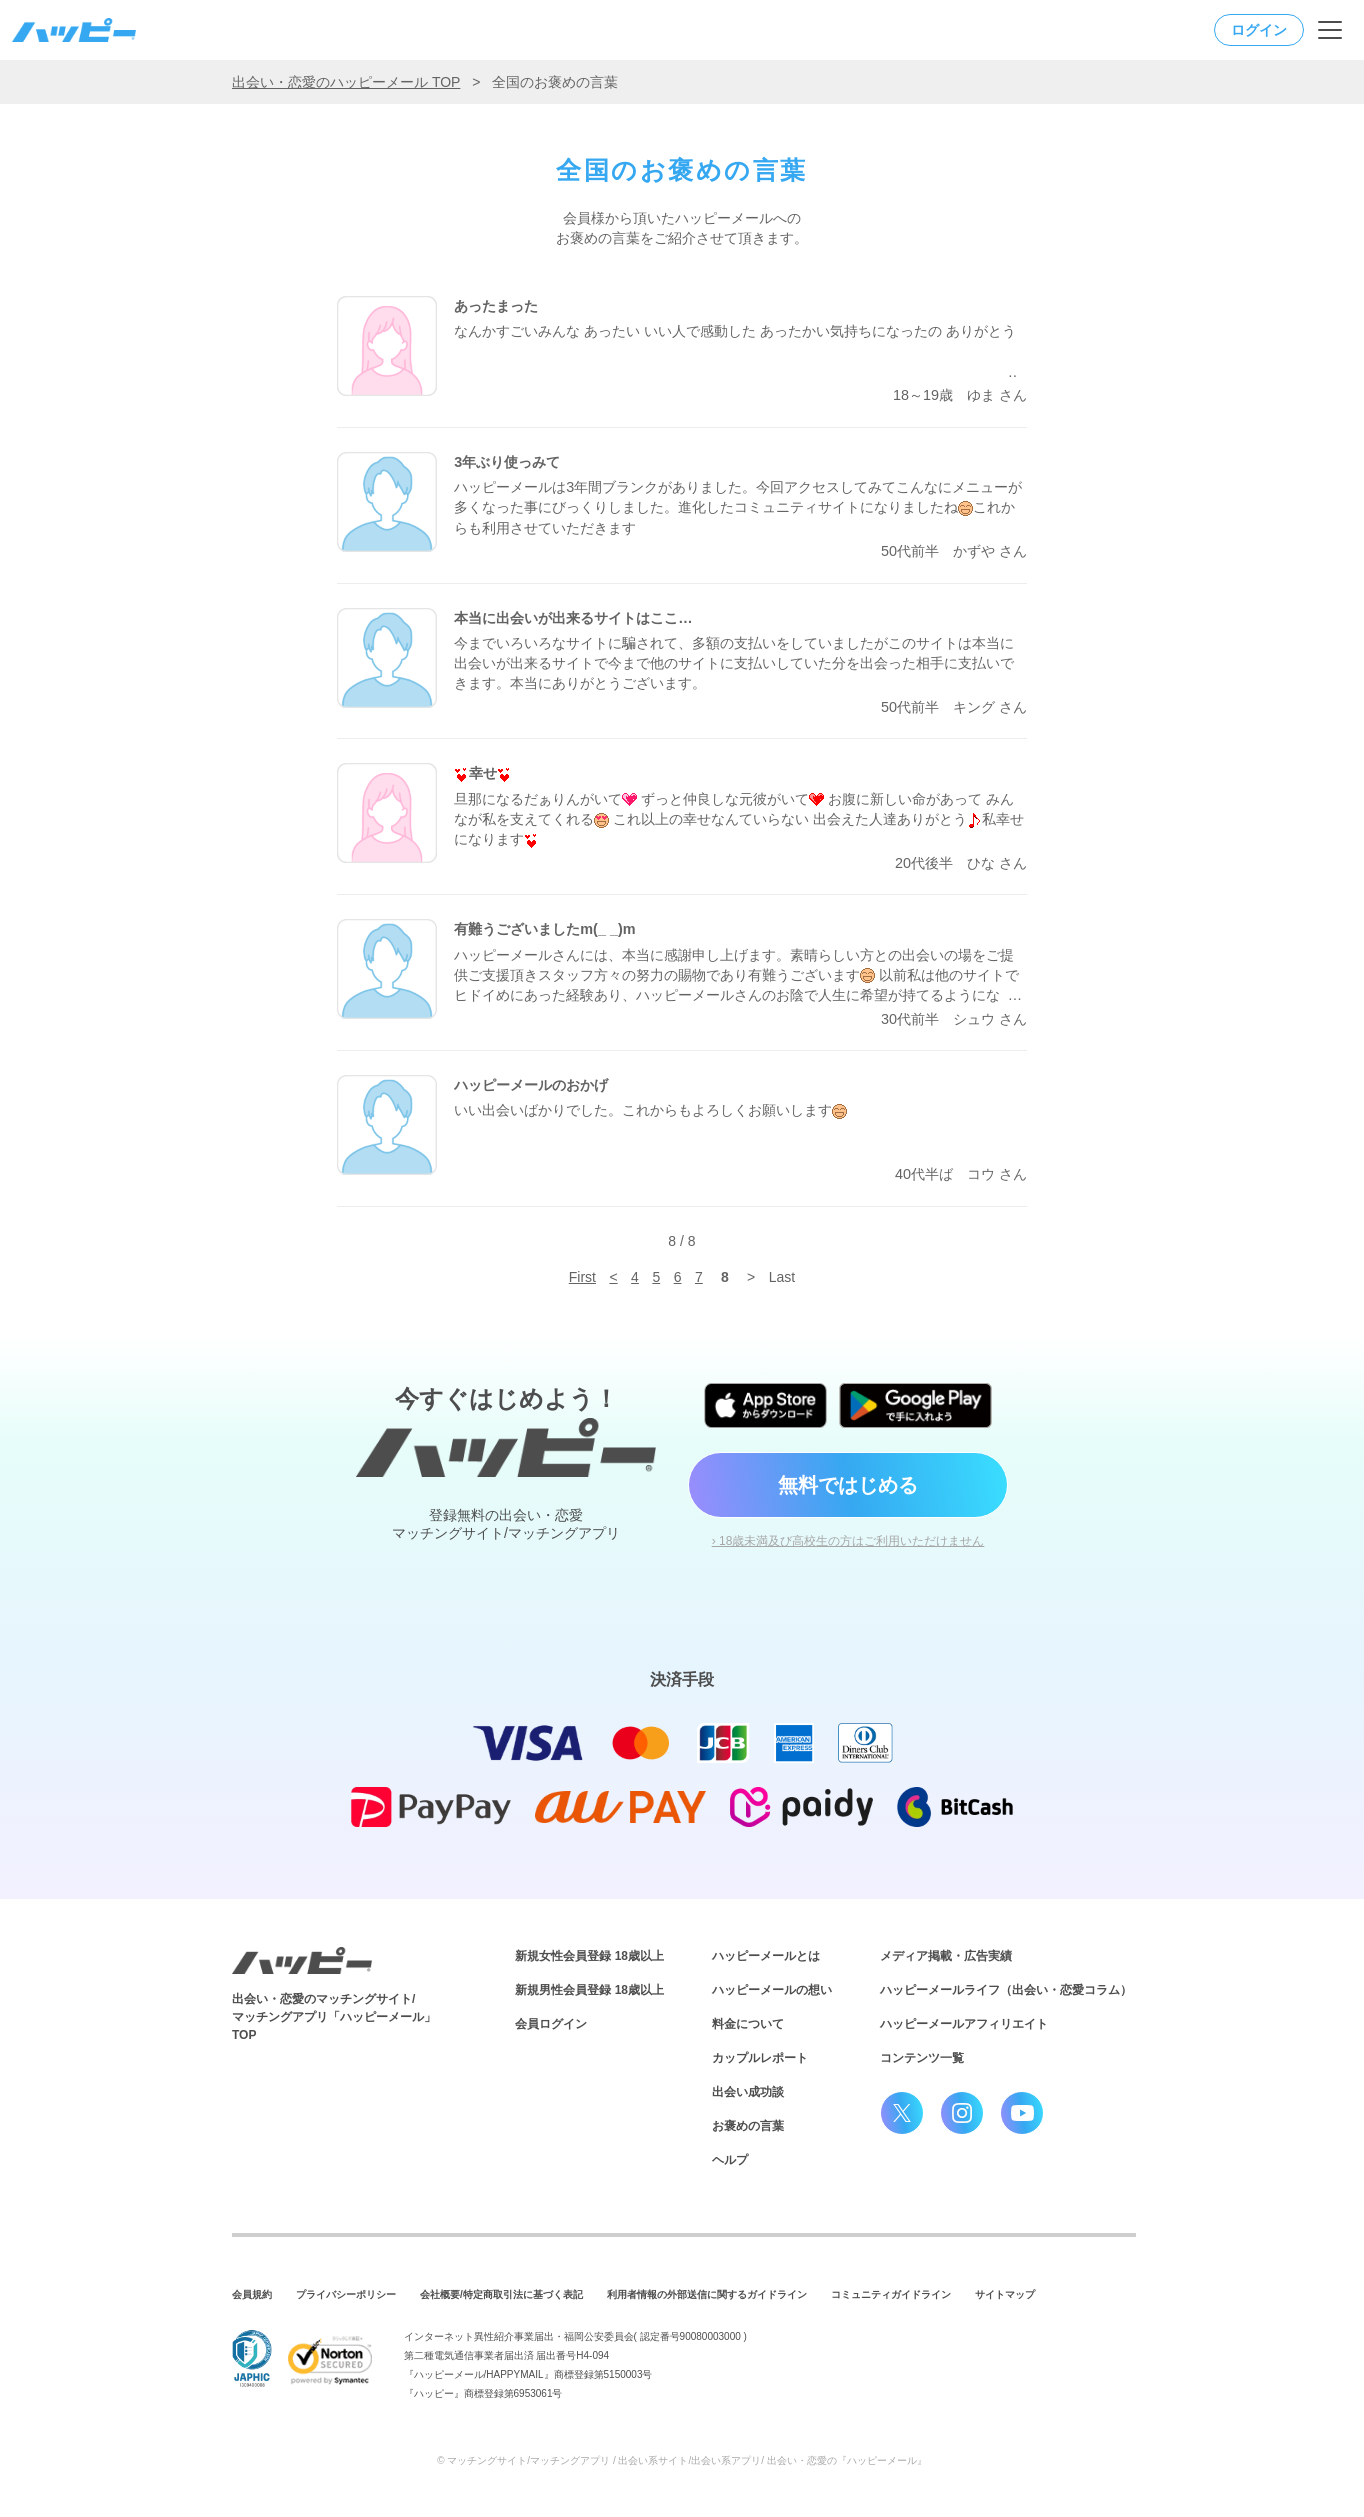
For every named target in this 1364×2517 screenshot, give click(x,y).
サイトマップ (1005, 2294)
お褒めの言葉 (748, 2126)
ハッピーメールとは (766, 1956)
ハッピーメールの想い (772, 1990)
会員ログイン (551, 2024)
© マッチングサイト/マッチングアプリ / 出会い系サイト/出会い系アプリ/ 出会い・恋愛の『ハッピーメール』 (682, 2460)
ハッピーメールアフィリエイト (964, 2024)
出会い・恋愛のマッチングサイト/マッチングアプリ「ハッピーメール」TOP (334, 2017)
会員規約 (252, 2294)
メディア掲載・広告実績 (946, 1956)
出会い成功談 (748, 2092)
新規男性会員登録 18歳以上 (589, 1990)
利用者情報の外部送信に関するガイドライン (707, 2294)
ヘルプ (730, 2160)
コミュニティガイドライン (891, 2294)
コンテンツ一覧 (922, 2058)
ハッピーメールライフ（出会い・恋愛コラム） (1006, 1990)
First (582, 1277)
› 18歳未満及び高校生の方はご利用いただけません (848, 1541)
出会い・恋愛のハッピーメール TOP (346, 82)
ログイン (1259, 30)
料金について (748, 2024)
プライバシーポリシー (346, 2294)
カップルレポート (760, 2058)
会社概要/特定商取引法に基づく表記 (501, 2294)
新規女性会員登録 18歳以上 (589, 1956)
